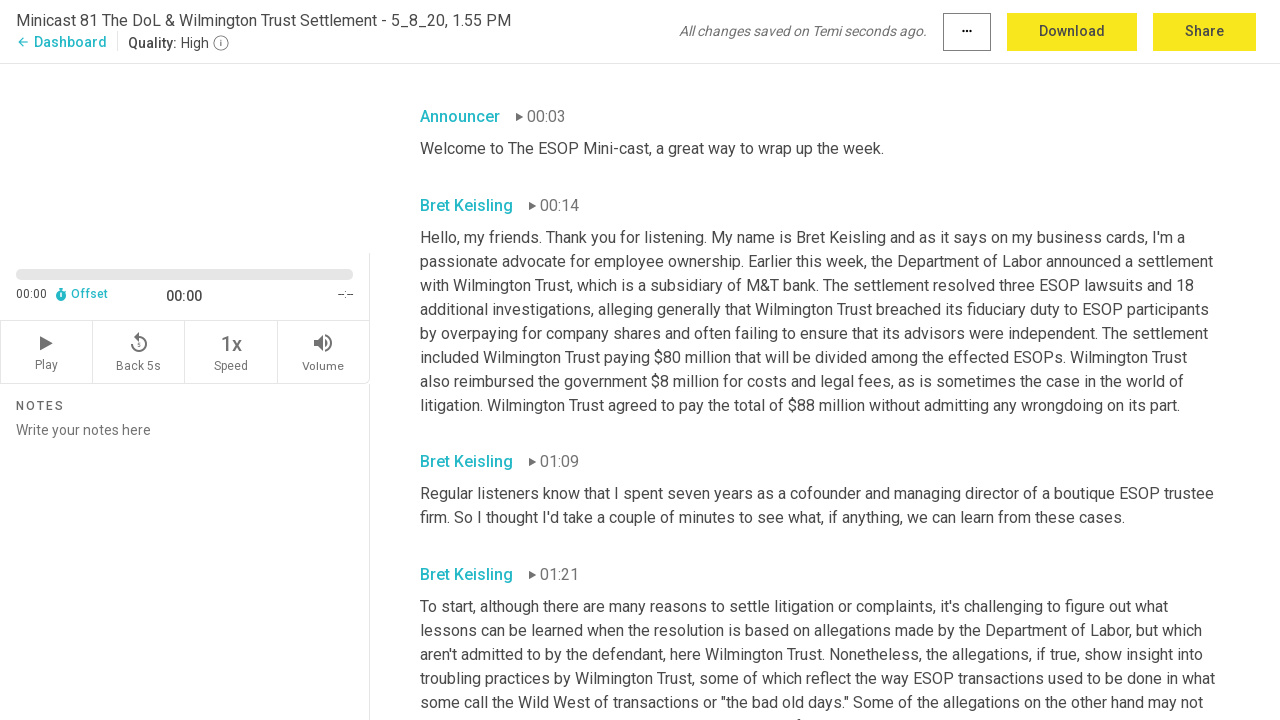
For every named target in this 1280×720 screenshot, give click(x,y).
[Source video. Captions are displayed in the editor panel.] (185, 156)
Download (1072, 31)
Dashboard (61, 42)
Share (1204, 31)
